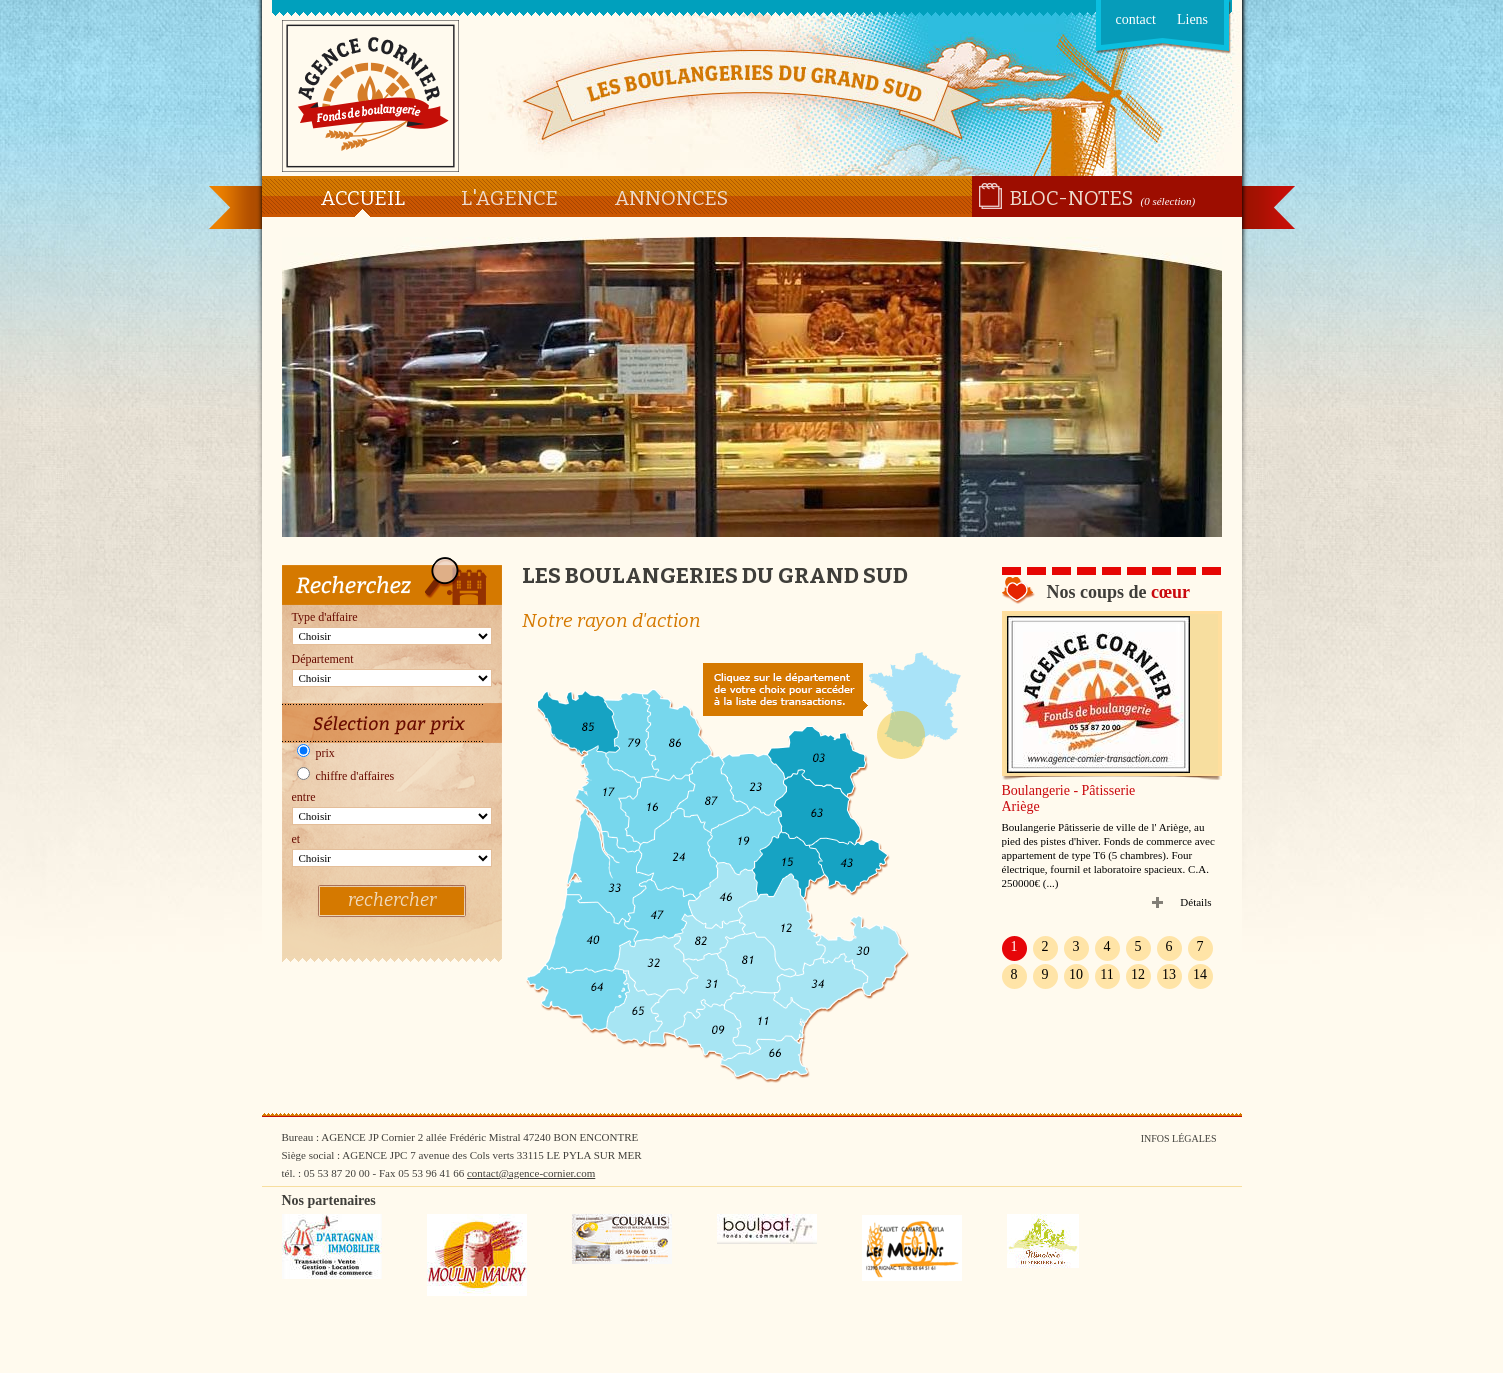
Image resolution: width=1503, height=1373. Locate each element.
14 (1200, 974)
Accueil (362, 198)
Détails (1195, 902)
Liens (1192, 19)
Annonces (671, 198)
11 (1106, 974)
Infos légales (1179, 1138)
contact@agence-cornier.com (531, 1173)
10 (1076, 974)
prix (316, 753)
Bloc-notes (1071, 198)
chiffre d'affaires (346, 776)
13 (1169, 974)
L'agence (509, 198)
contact (1136, 19)
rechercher (392, 900)
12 (1138, 974)
